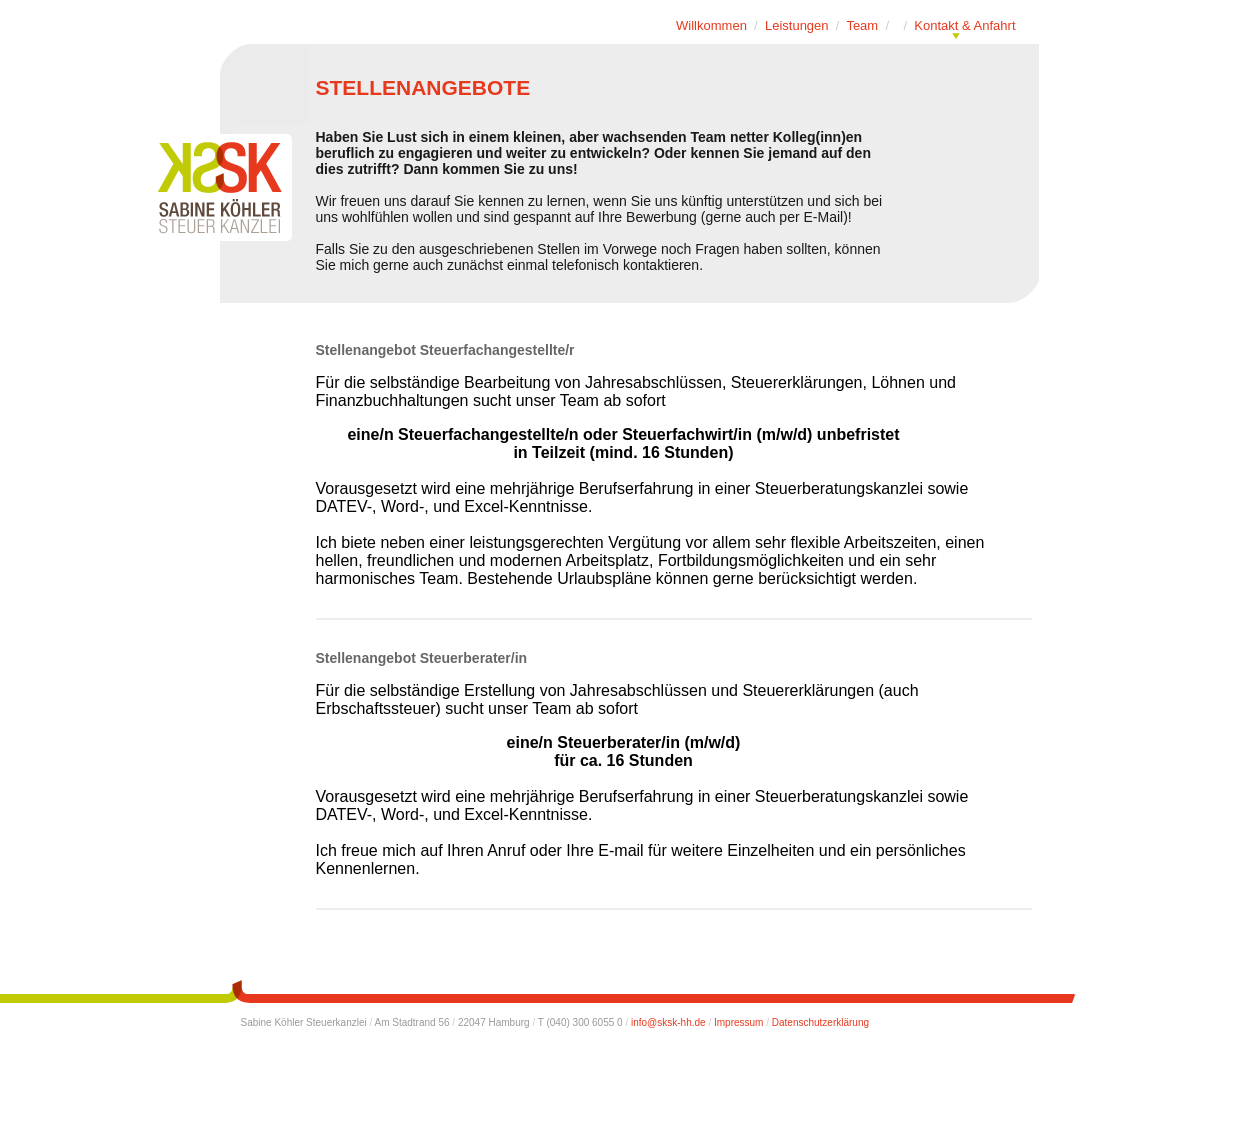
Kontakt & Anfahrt (964, 25)
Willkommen (711, 25)
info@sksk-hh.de (668, 1022)
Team (862, 25)
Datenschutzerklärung (820, 1022)
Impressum (738, 1022)
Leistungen (797, 25)
